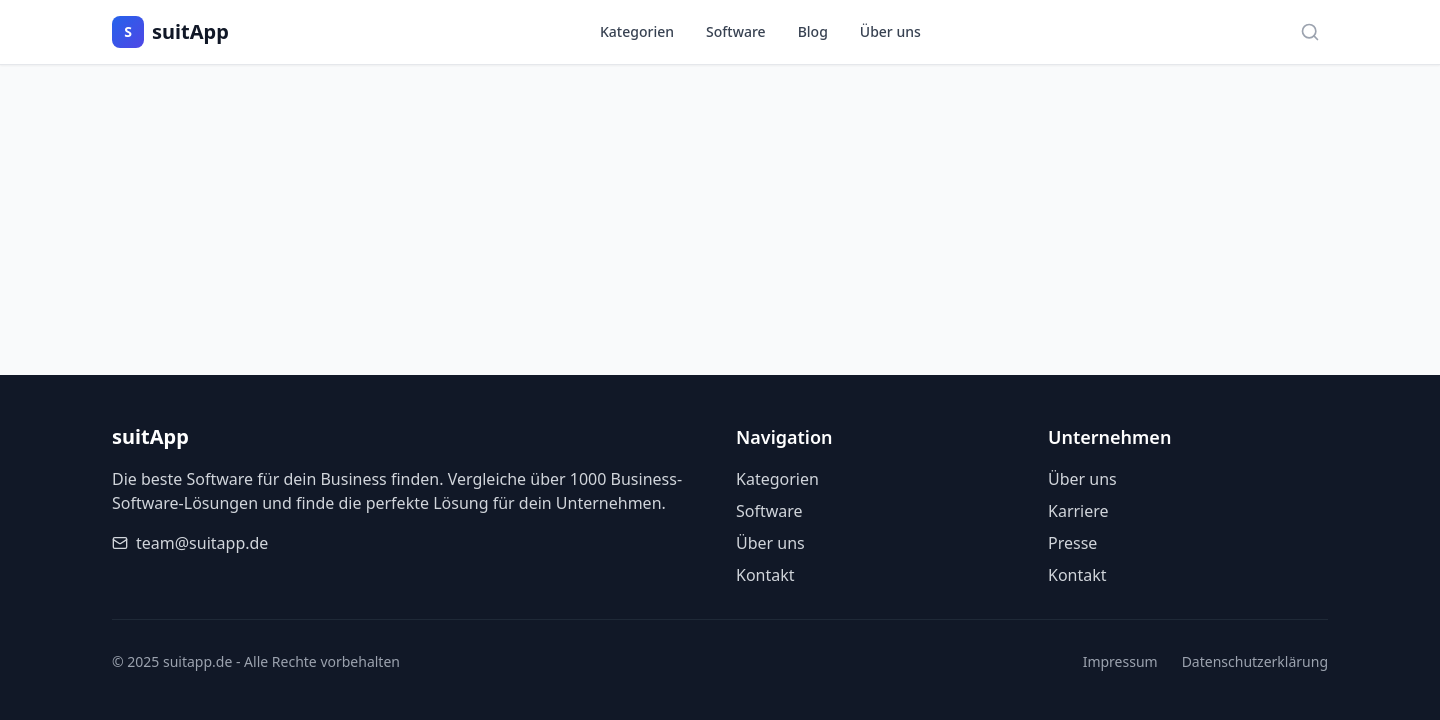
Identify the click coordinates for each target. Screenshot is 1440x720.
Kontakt (765, 575)
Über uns (890, 31)
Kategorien (637, 31)
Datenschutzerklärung (1255, 661)
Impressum (1120, 661)
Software (736, 31)
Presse (1072, 543)
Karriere (1078, 511)
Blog (813, 31)
